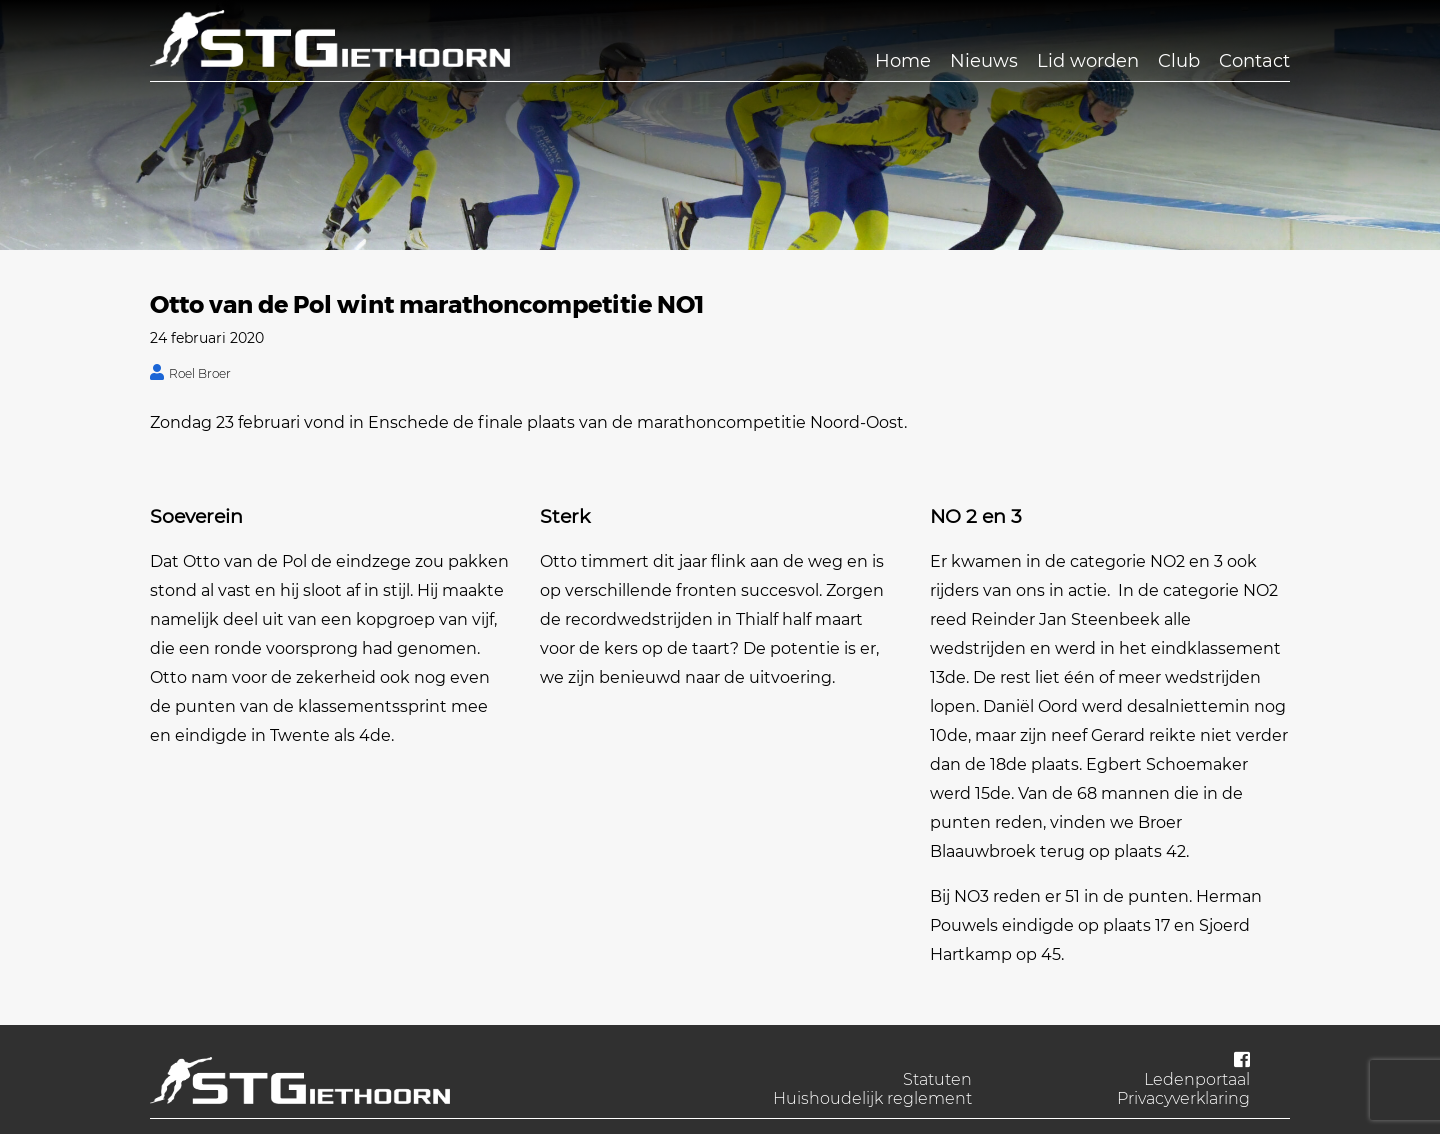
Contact (1254, 61)
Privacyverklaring (1183, 1098)
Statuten (937, 1079)
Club (1179, 61)
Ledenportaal (1197, 1079)
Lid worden (1088, 61)
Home (903, 61)
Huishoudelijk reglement (872, 1098)
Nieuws (984, 61)
